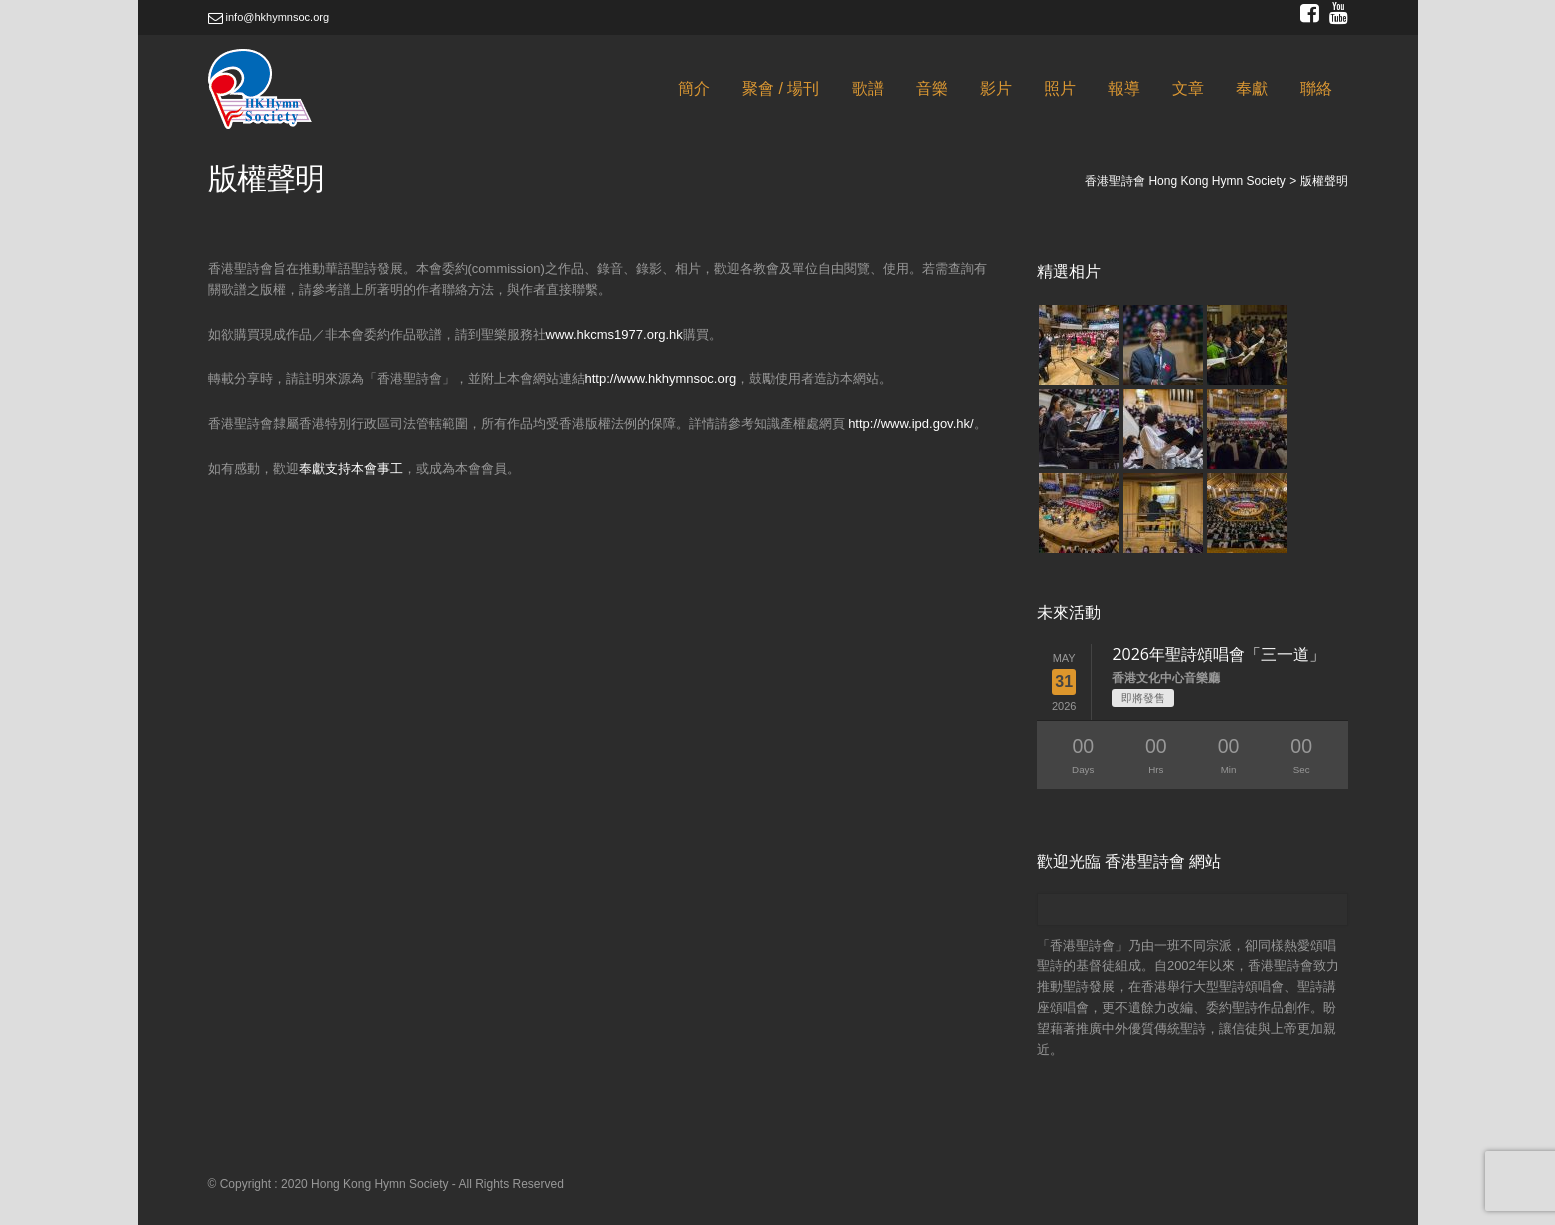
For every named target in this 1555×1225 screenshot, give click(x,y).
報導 (1124, 88)
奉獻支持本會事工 (351, 468)
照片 (1060, 88)
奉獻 (1252, 88)
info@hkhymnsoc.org (269, 17)
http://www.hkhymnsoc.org (661, 378)
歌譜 (868, 88)
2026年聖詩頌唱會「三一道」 (1218, 654)
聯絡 (1316, 88)
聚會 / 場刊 (780, 88)
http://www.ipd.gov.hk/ (911, 423)
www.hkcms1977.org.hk (614, 334)
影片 (996, 88)
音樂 (932, 88)
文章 (1188, 88)
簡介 (694, 88)
